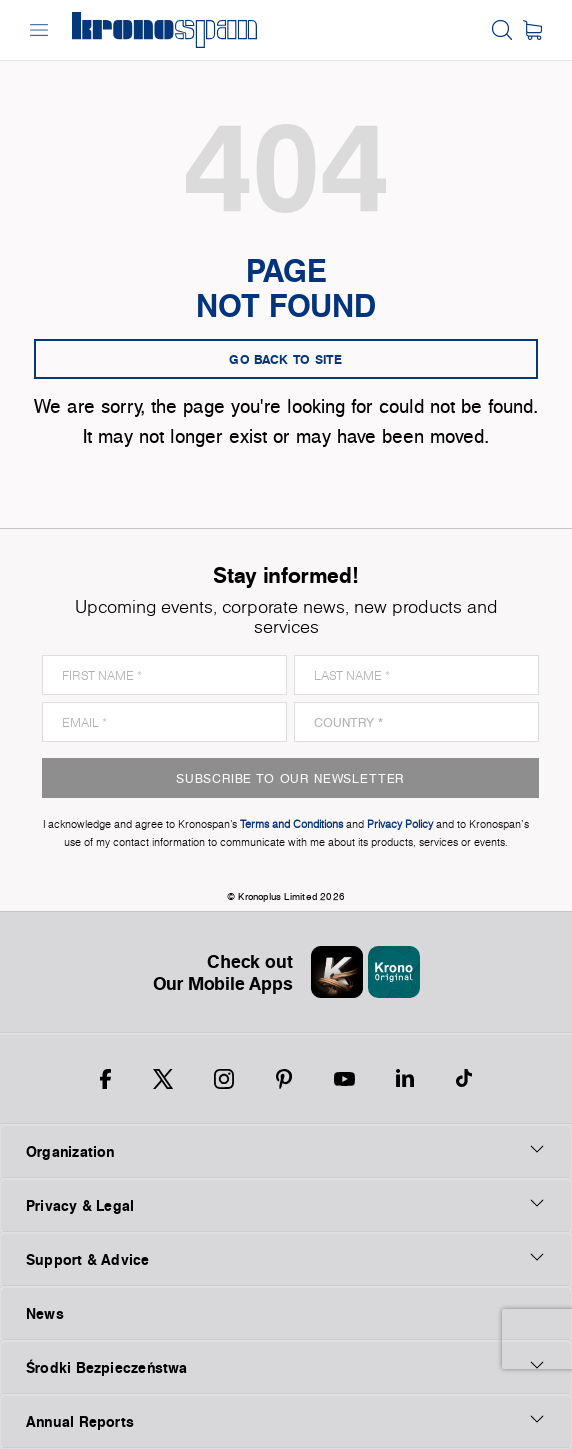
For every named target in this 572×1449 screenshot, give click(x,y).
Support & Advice (286, 1259)
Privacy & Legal (286, 1205)
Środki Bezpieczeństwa (286, 1367)
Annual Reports (286, 1421)
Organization (286, 1151)
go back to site (286, 359)
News (45, 1313)
